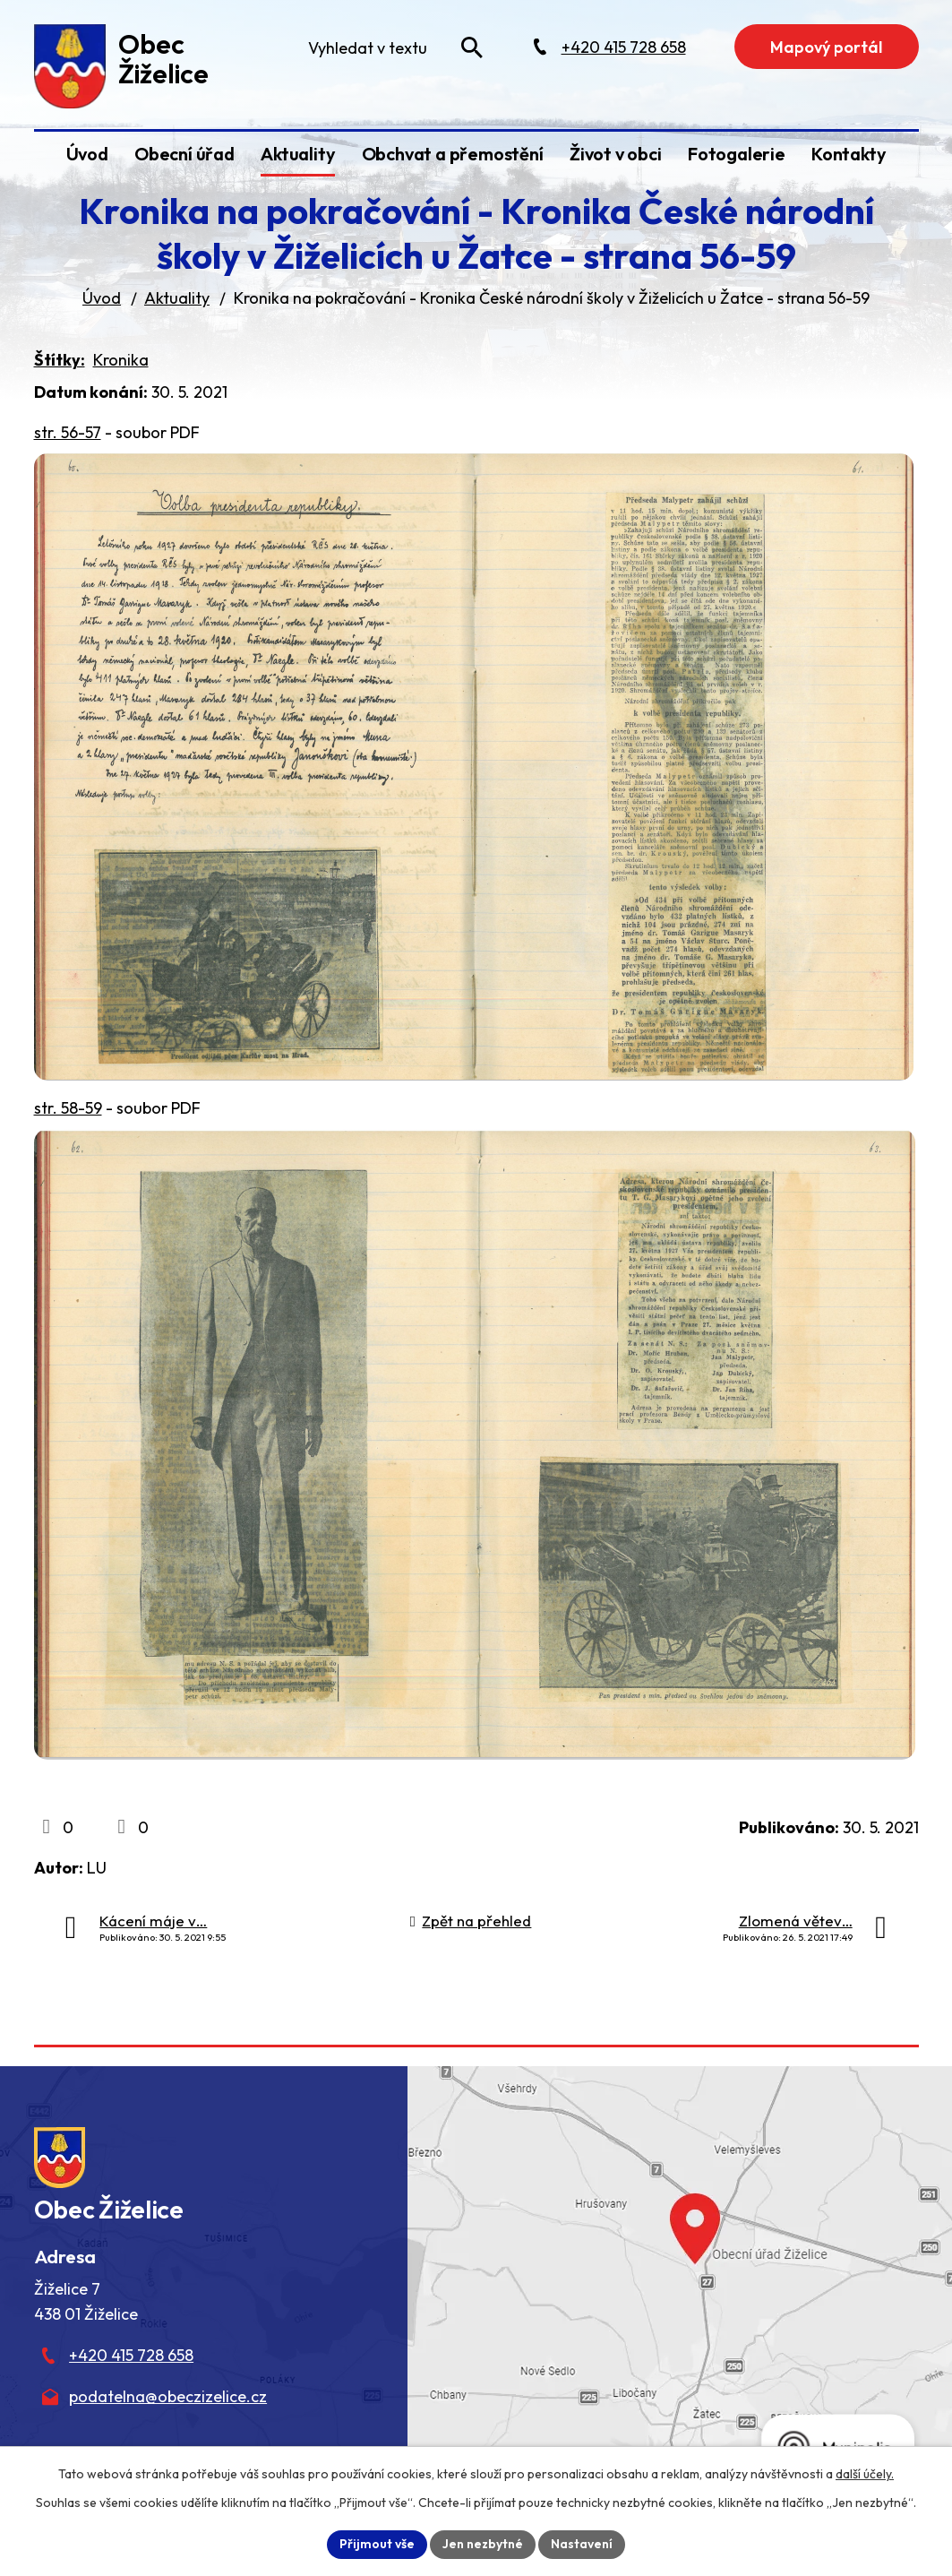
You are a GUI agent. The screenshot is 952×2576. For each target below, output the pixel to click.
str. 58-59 (68, 1108)
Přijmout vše (377, 2544)
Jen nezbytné (482, 2544)
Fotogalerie (736, 153)
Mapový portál (826, 47)
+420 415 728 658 (131, 2355)
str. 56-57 (67, 432)
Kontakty (848, 153)
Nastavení (582, 2544)
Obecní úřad (184, 153)
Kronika (121, 359)
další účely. (865, 2474)
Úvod (87, 153)
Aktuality (298, 153)
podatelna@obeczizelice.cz (168, 2396)
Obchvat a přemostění (453, 153)
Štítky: (59, 359)
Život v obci (616, 153)
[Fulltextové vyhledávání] (394, 47)
